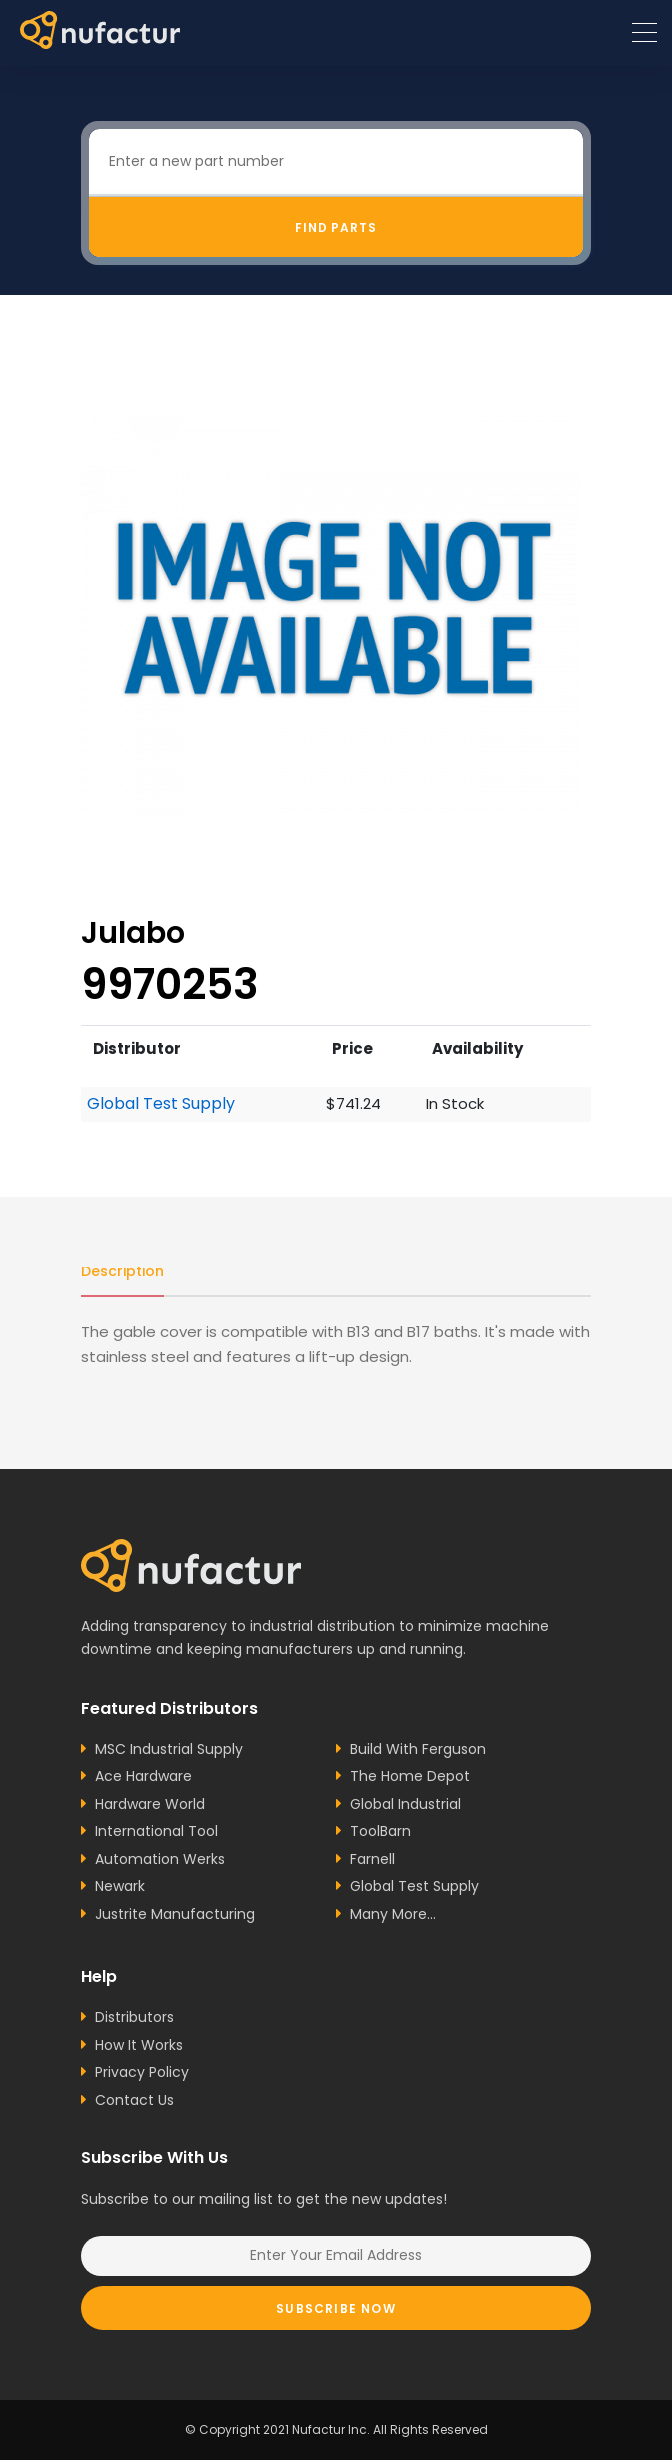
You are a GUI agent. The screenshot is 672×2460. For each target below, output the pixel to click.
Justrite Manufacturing (175, 1914)
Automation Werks (160, 1859)
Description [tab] (122, 1271)
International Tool (156, 1831)
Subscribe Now (336, 2308)
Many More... (393, 1914)
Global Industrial (405, 1804)
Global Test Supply (161, 1104)
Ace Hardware (143, 1776)
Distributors (134, 2017)
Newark (120, 1886)
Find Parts (336, 227)
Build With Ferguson (418, 1749)
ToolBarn (380, 1831)
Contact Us (134, 2100)
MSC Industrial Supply (169, 1749)
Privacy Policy (142, 2072)
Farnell (372, 1859)
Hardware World (150, 1804)
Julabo (133, 932)
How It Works (139, 2045)
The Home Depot (410, 1776)
